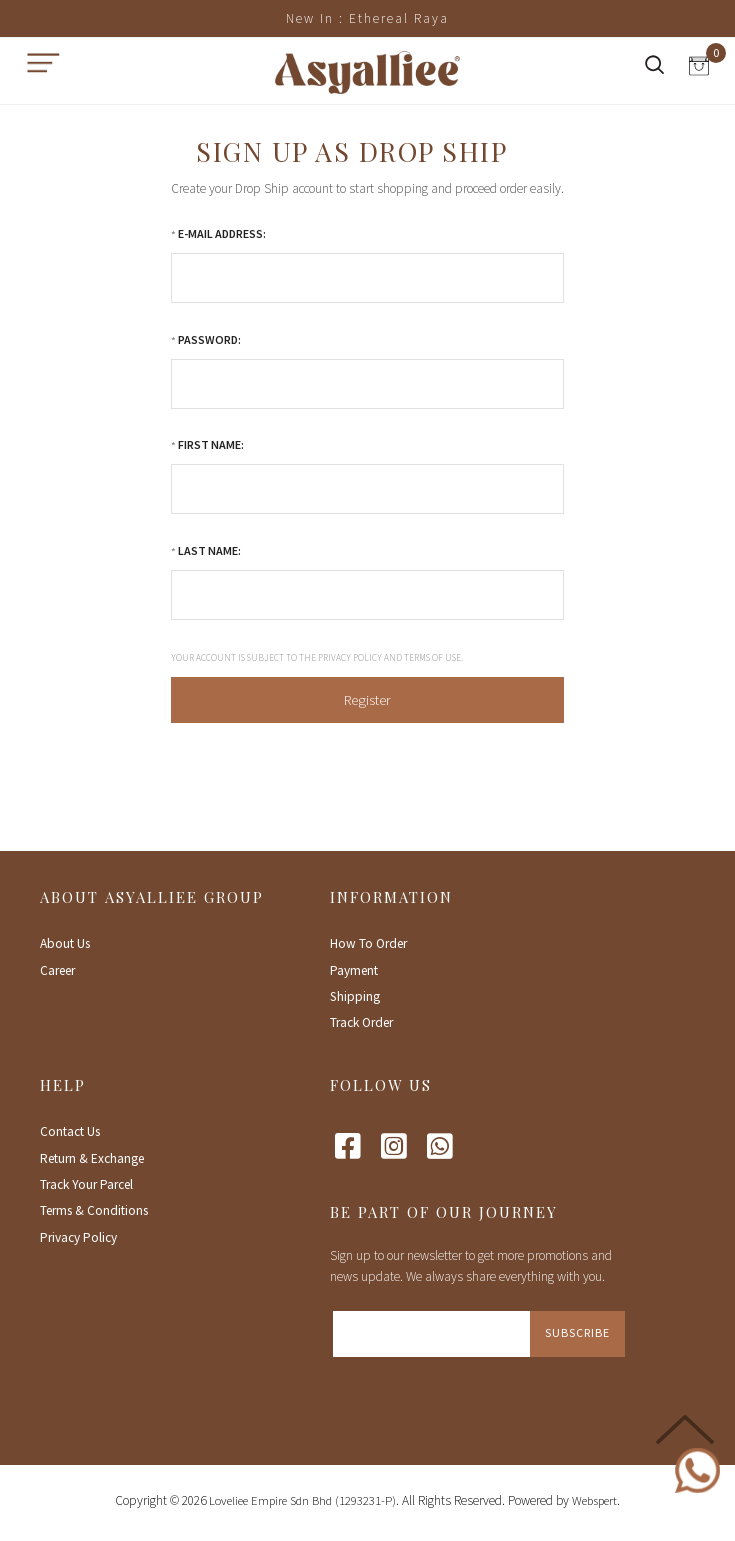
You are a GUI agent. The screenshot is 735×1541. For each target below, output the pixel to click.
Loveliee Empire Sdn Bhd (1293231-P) (302, 1500)
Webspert (594, 1500)
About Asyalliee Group (152, 897)
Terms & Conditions (94, 1210)
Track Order (361, 1022)
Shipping (355, 996)
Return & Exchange (92, 1158)
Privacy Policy (78, 1237)
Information (391, 897)
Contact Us (70, 1131)
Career (57, 970)
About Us (65, 943)
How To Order (368, 943)
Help (63, 1085)
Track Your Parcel (86, 1184)
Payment (354, 970)
